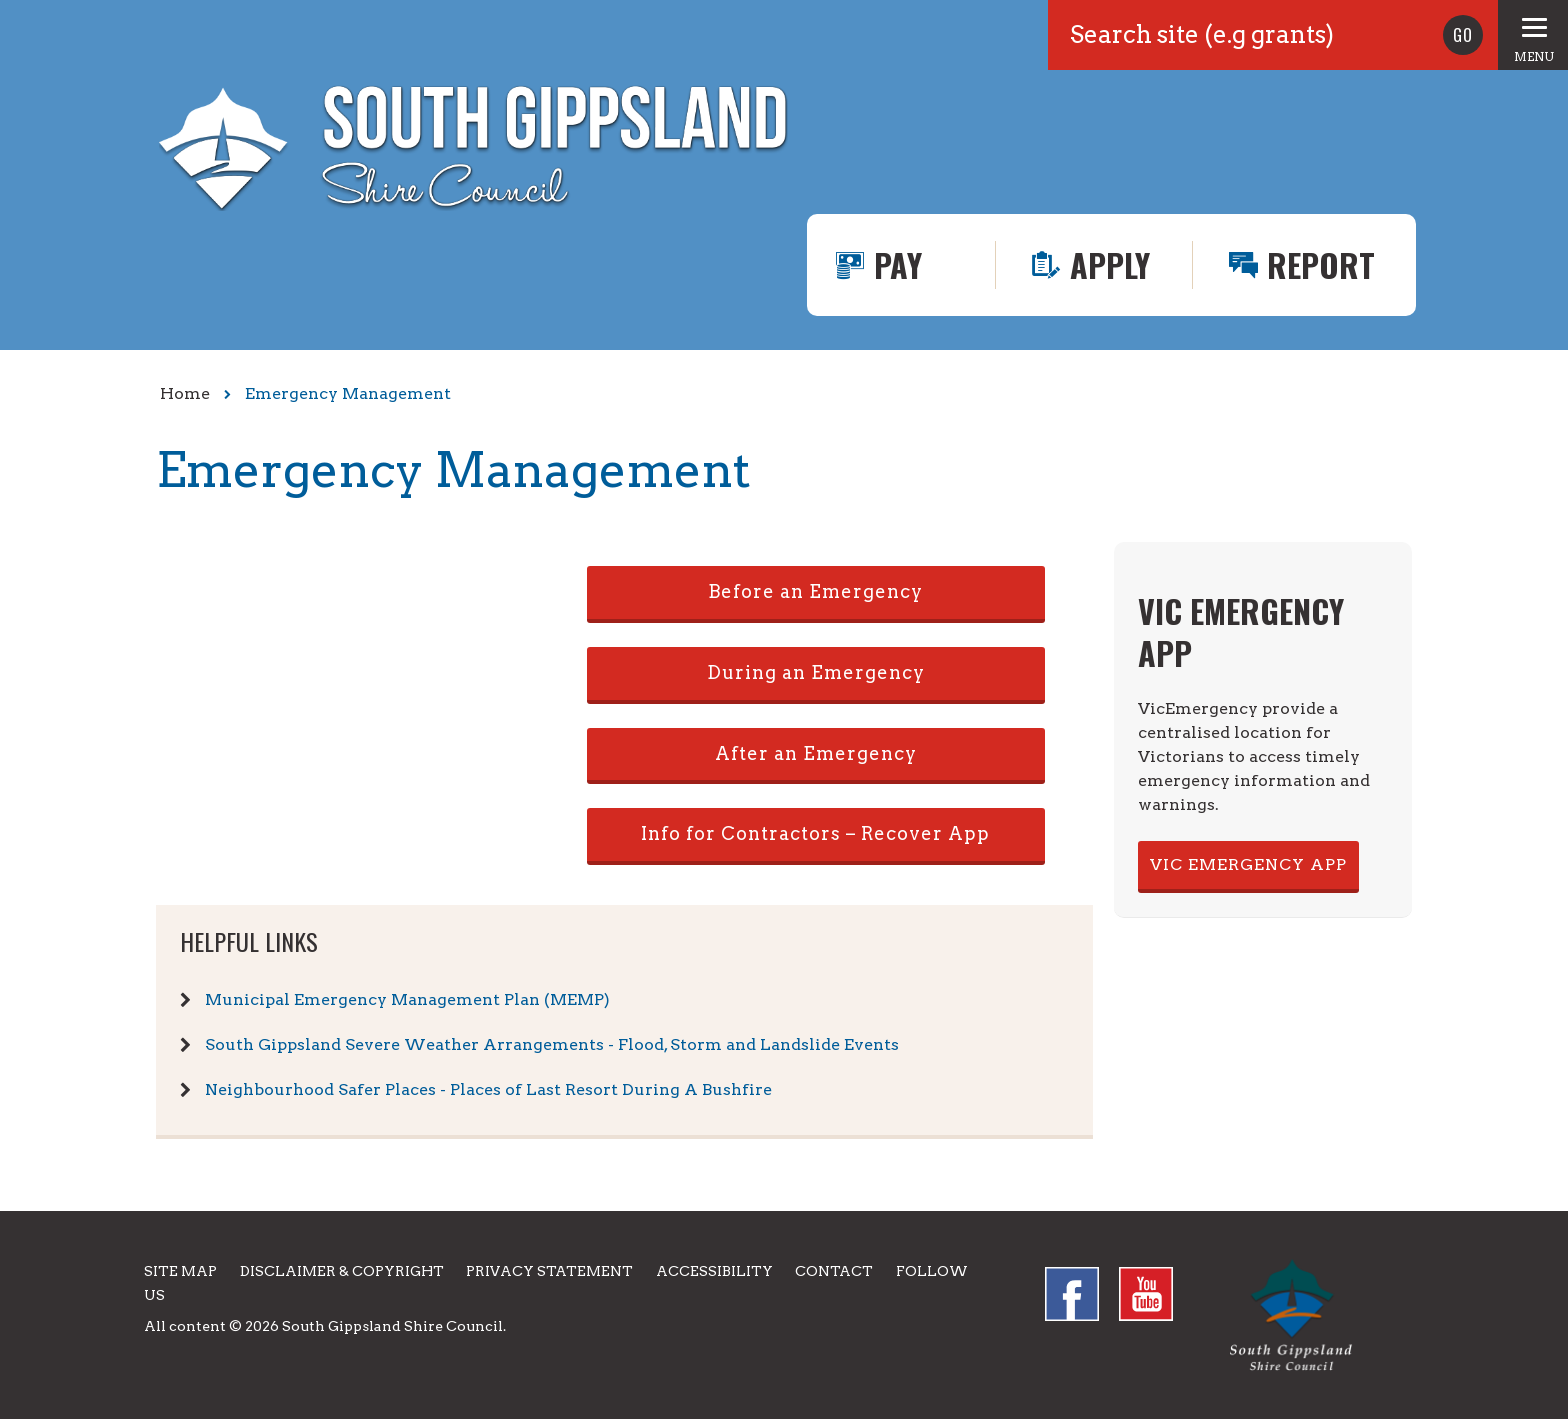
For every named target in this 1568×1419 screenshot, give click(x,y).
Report (1321, 264)
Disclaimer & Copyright (342, 1271)
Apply (1110, 264)
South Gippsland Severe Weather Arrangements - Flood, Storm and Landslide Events (552, 1044)
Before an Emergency (815, 591)
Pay (898, 264)
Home (185, 393)
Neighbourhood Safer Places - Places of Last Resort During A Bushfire (488, 1089)
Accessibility (714, 1271)
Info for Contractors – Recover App (815, 833)
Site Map (180, 1271)
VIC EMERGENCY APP (1248, 864)
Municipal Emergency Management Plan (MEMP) (407, 999)
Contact (834, 1271)
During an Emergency (816, 672)
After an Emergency (816, 753)
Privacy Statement (549, 1271)
